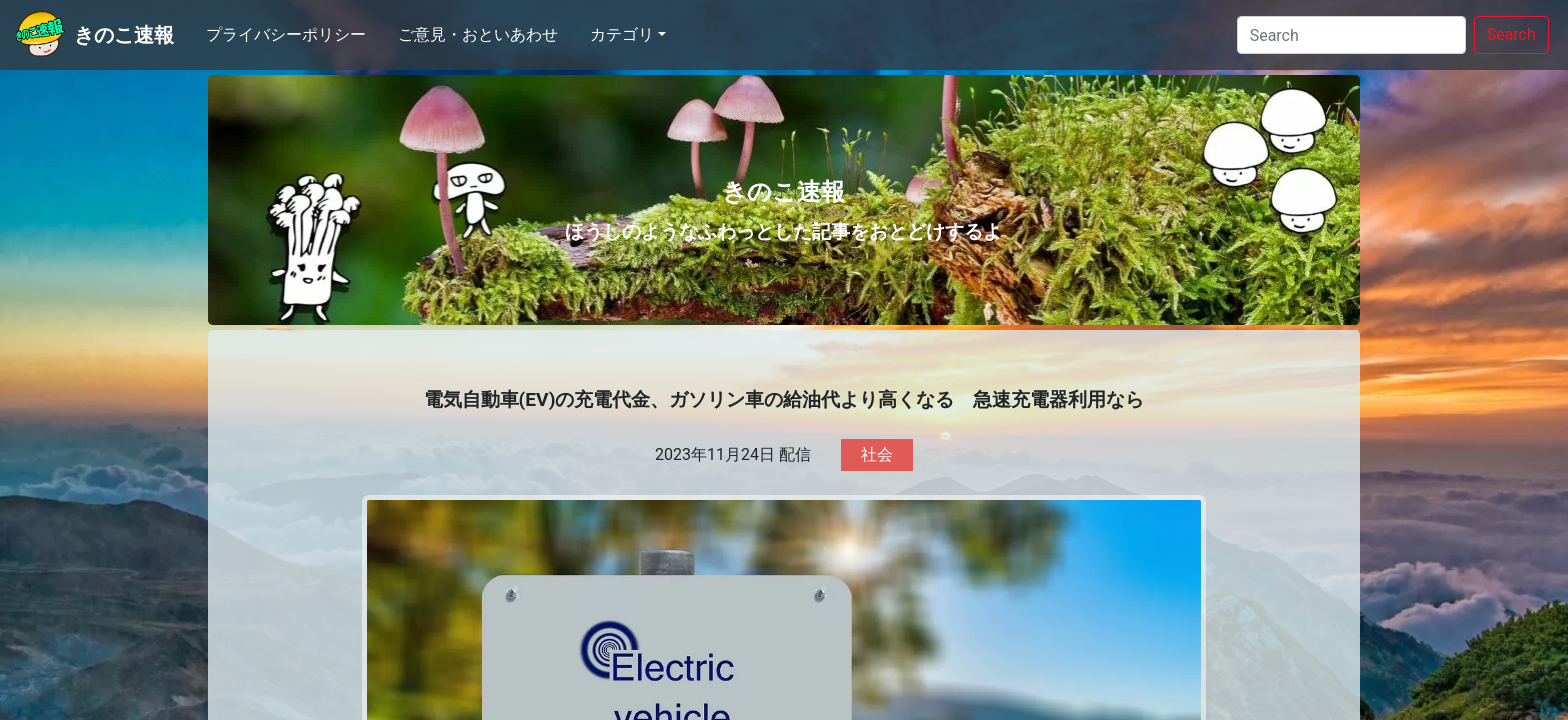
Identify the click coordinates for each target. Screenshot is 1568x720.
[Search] (1351, 35)
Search (1511, 34)
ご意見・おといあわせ (478, 34)
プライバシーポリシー (286, 34)
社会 (877, 454)
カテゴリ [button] (622, 34)
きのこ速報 (124, 35)
